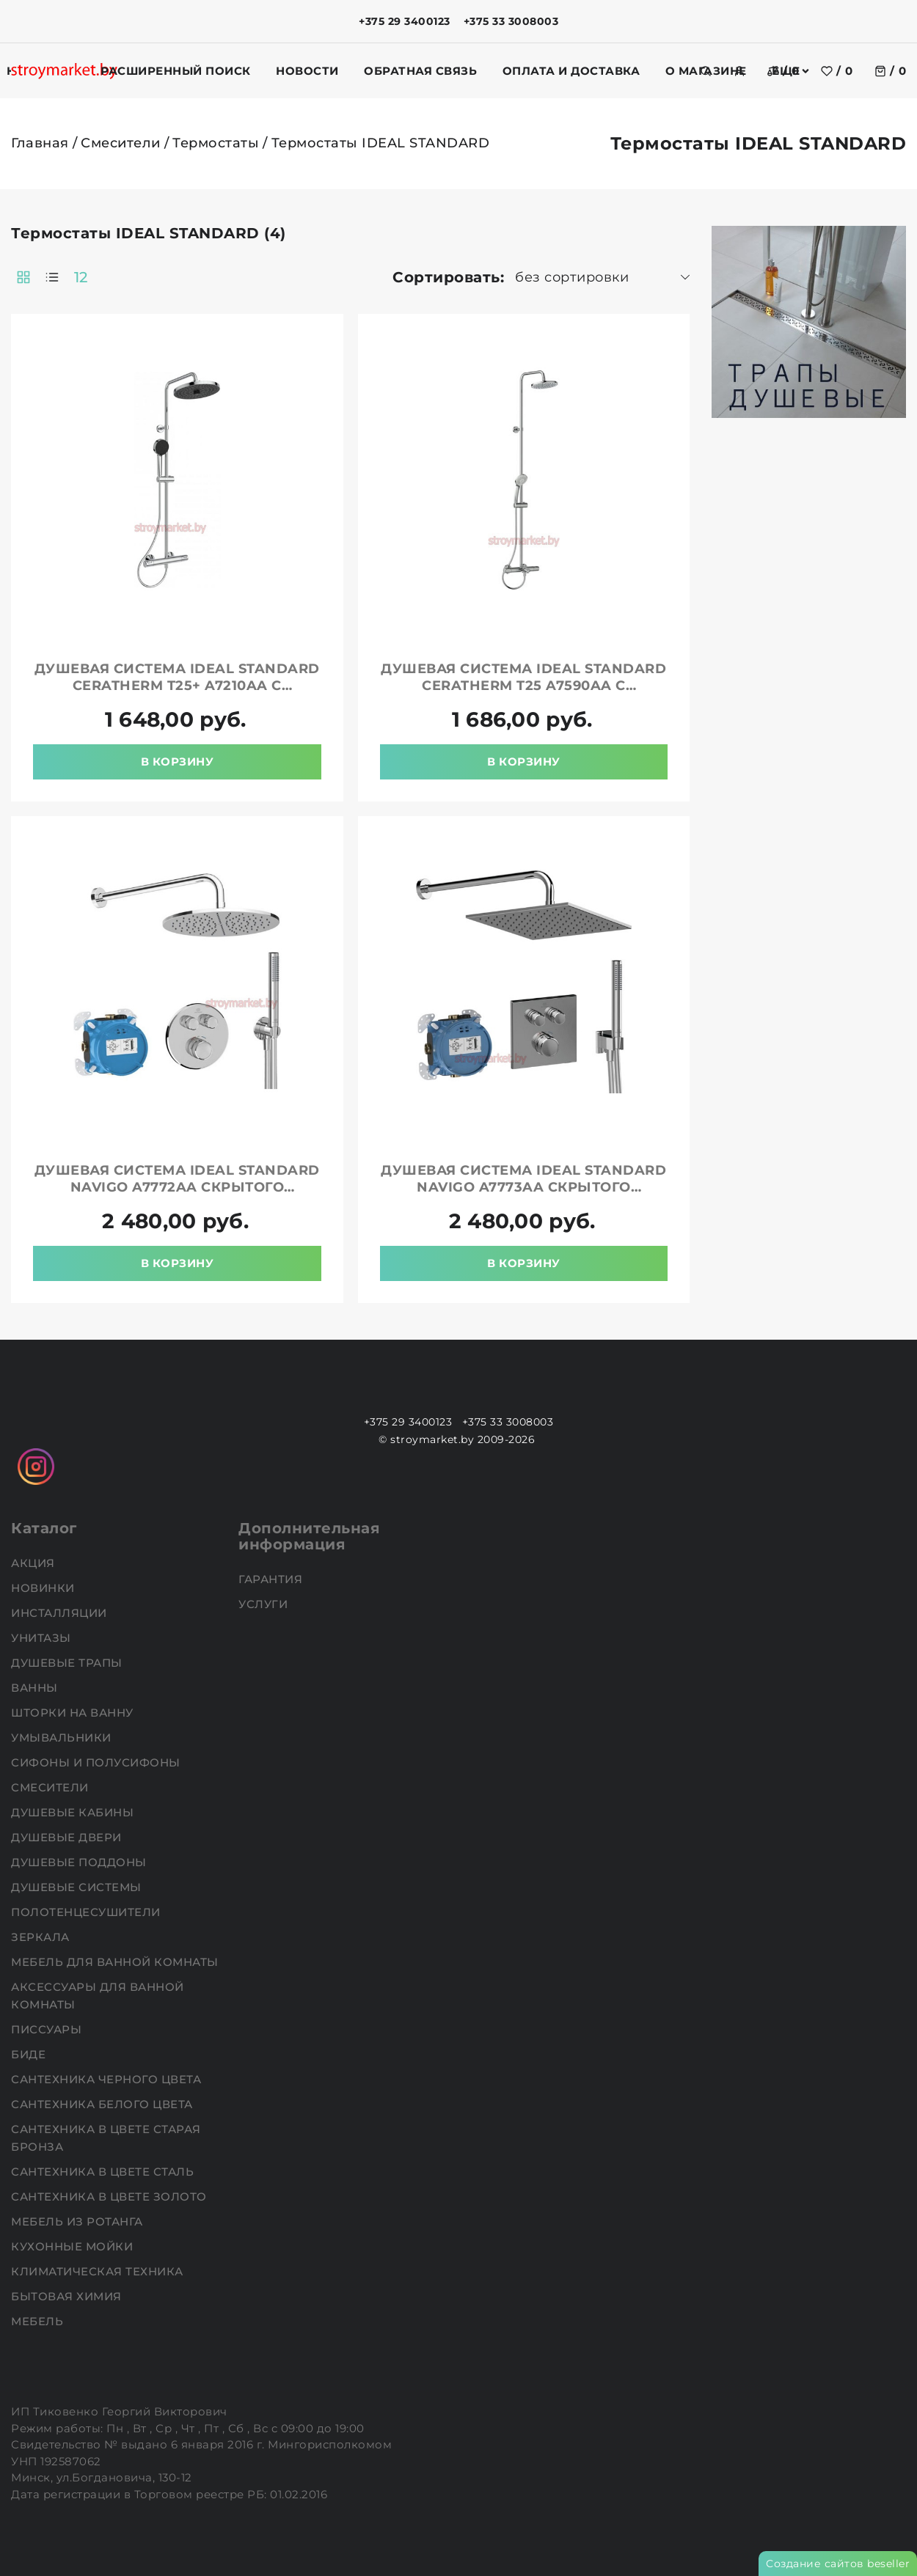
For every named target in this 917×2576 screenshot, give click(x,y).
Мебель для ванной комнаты (116, 1962)
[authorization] (739, 71)
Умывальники (62, 1737)
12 (81, 277)
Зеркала (42, 1937)
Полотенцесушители (87, 1912)
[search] (706, 71)
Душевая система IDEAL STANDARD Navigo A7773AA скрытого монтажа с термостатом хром (523, 1187)
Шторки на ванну (73, 1713)
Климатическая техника (98, 2271)
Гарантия (272, 1579)
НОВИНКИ (44, 1588)
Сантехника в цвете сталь (104, 2172)
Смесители (121, 143)
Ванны (36, 1688)
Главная (40, 143)
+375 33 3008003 (511, 21)
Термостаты (215, 143)
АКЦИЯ (34, 1563)
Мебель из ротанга (78, 2221)
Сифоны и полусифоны (97, 1762)
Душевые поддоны (80, 1862)
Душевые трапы (68, 1663)
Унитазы (42, 1638)
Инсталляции (60, 1613)
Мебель (39, 2321)
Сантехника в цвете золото (110, 2196)
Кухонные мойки (73, 2246)
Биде (30, 2054)
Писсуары (48, 2029)
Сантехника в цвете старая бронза (106, 2138)
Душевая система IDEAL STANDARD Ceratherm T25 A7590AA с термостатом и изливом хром (523, 686)
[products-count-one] (52, 277)
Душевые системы (78, 1887)
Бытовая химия (68, 2296)
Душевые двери (68, 1837)
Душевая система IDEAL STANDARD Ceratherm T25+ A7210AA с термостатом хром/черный (177, 686)
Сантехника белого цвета (103, 2104)
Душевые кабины (74, 1812)
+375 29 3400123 (404, 21)
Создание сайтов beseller (838, 2563)
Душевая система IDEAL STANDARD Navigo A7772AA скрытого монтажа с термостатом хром (177, 1187)
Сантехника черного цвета (108, 2079)
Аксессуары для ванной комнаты (97, 1995)
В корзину (177, 761)
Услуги (264, 1604)
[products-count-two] (23, 277)
